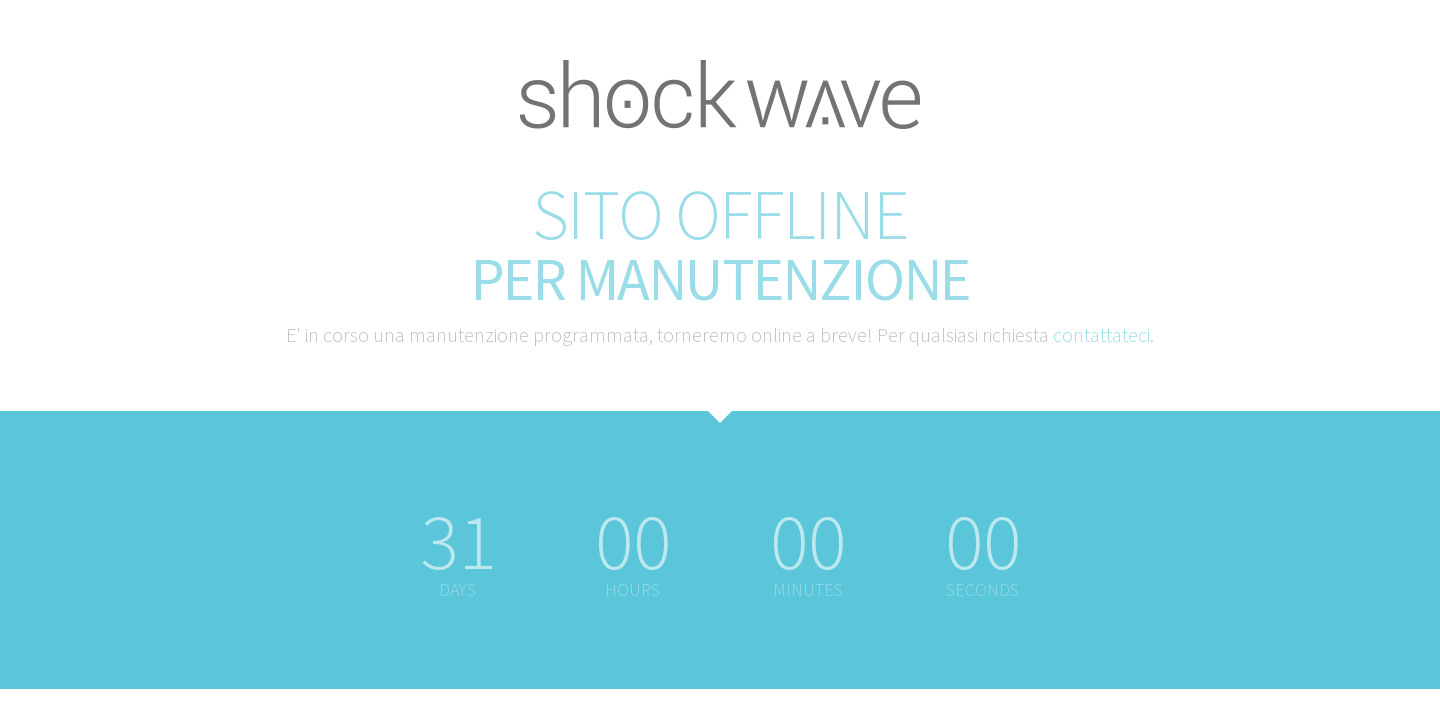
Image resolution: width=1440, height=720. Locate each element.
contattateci (1101, 334)
